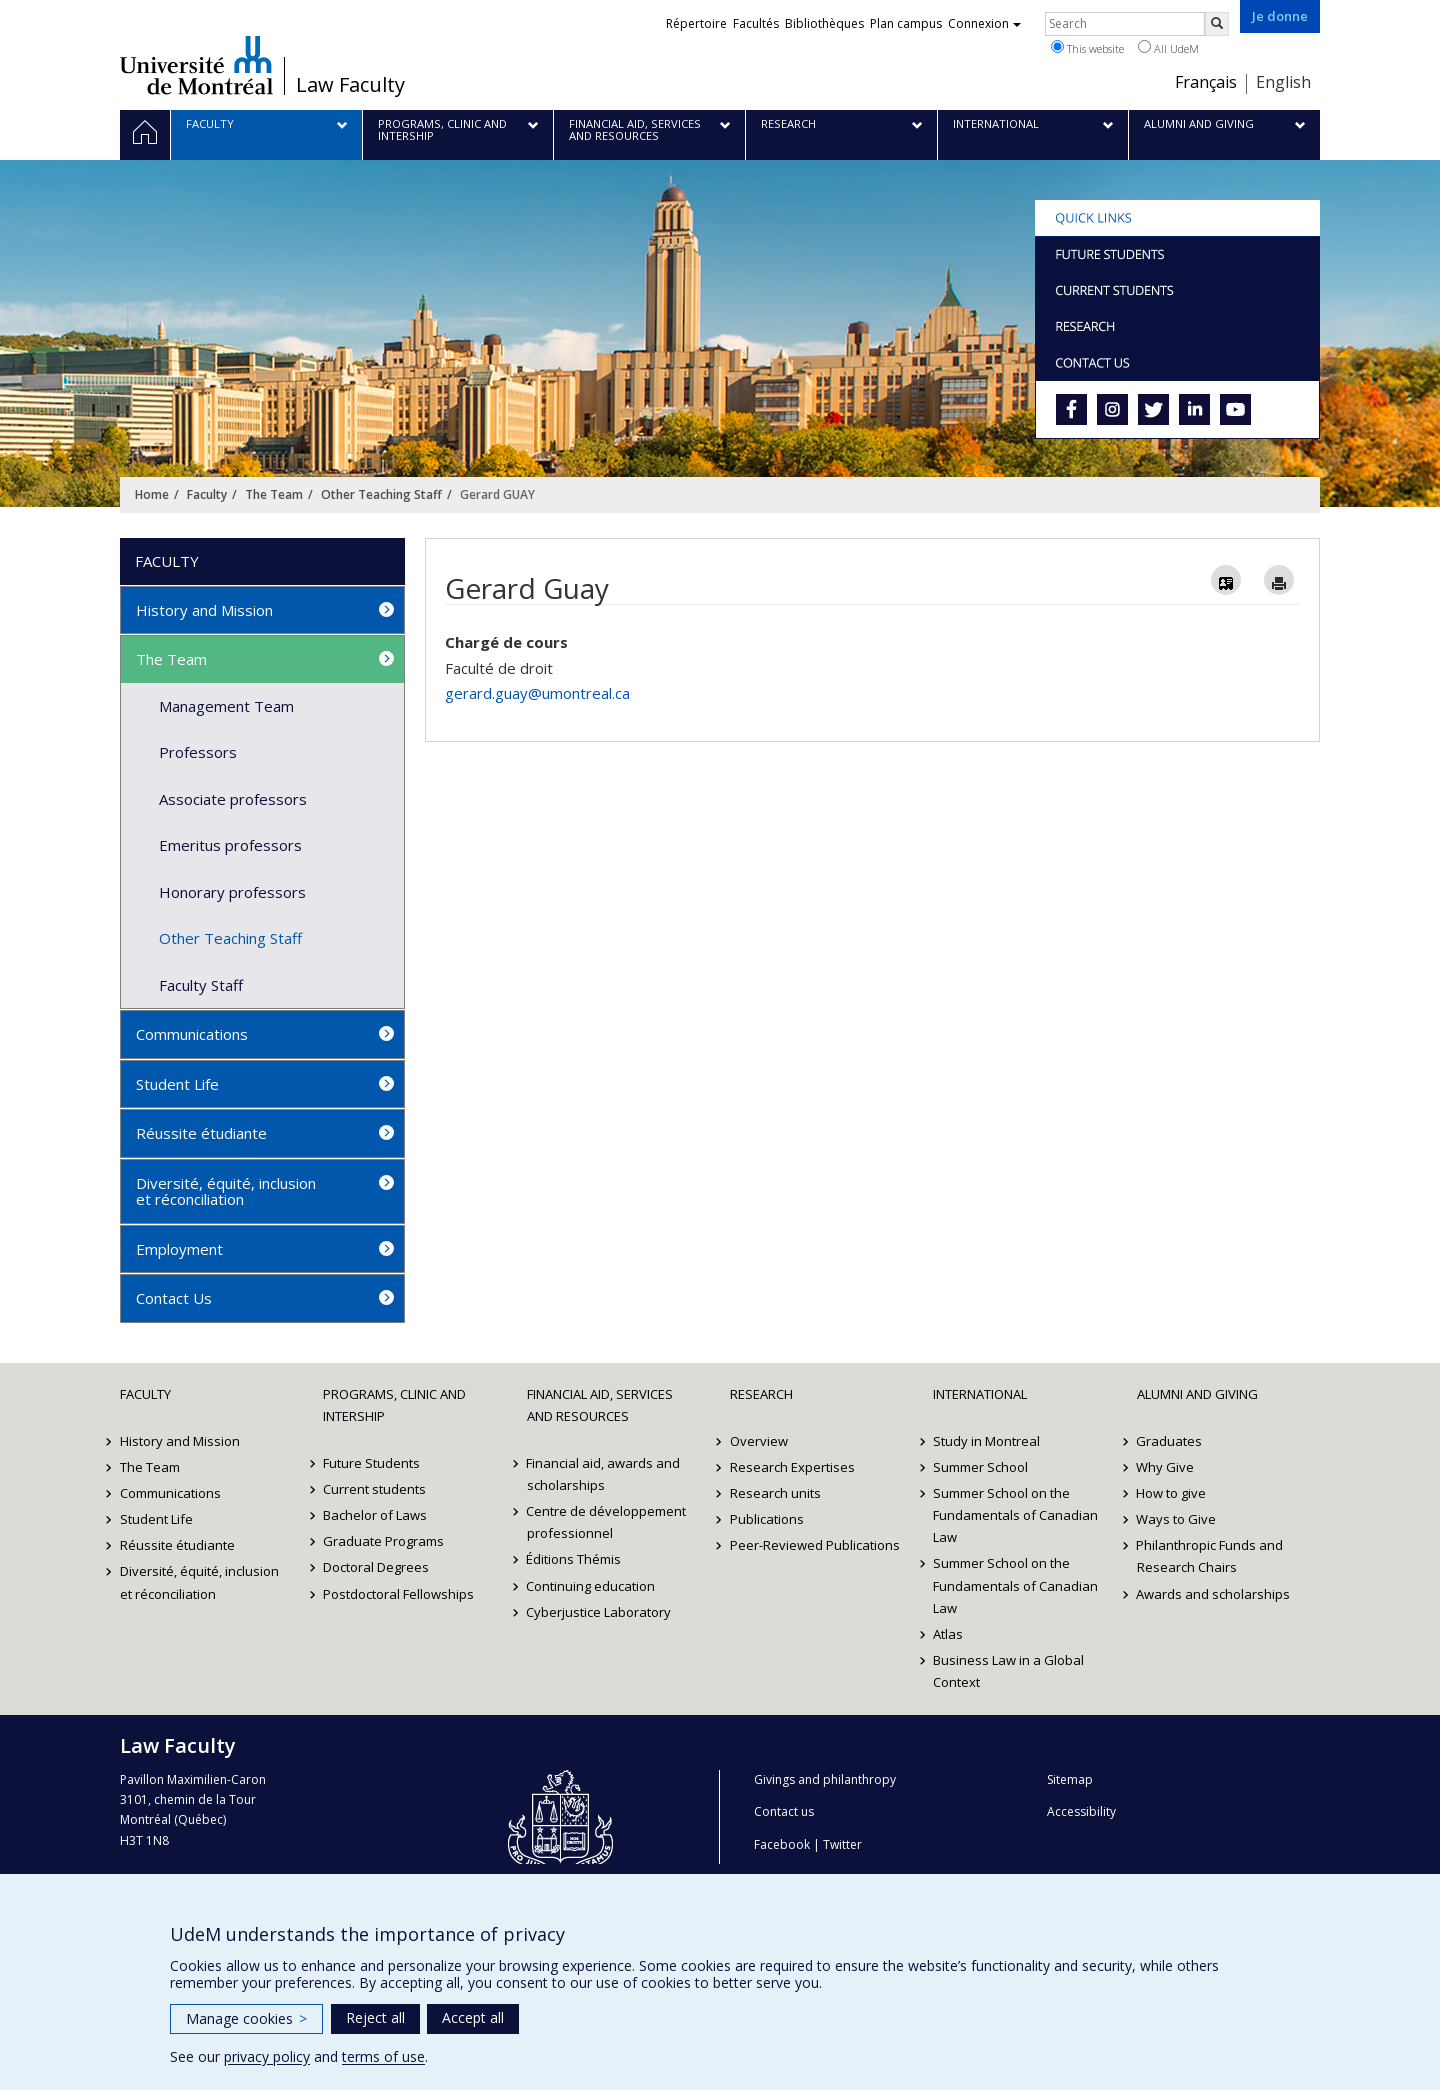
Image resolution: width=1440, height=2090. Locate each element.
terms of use (383, 2056)
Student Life (177, 1084)
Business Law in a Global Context (1008, 1671)
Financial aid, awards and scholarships (604, 1474)
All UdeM (1168, 48)
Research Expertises (792, 1467)
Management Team (226, 706)
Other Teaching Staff (381, 494)
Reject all (375, 2017)
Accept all (473, 2017)
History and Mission (204, 610)
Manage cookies (246, 2018)
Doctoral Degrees (376, 1567)
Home (152, 494)
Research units (775, 1493)
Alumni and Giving (1197, 1394)
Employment (179, 1249)
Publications (767, 1519)
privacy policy (267, 2056)
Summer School (980, 1467)
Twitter (842, 1844)
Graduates (1170, 1441)
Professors (198, 752)
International (980, 1394)
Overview (759, 1441)
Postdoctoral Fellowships (398, 1594)
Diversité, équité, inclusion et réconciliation (226, 1191)
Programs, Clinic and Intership (394, 1405)
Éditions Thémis (574, 1559)
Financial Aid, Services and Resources (600, 1405)
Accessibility (1081, 1811)
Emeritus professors (230, 845)
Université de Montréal (196, 65)
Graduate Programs (383, 1541)
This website (1087, 48)
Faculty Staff (201, 985)
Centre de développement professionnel (607, 1522)
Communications (192, 1034)
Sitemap (1070, 1779)
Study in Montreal (986, 1441)
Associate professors (233, 799)
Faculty (207, 494)
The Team (274, 494)
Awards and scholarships (1214, 1594)
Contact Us (174, 1298)
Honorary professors (232, 892)
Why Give (1166, 1467)
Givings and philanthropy (825, 1779)
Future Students (371, 1463)
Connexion (984, 23)
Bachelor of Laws (375, 1515)
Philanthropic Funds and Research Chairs (1210, 1556)
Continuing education (591, 1586)
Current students (374, 1489)
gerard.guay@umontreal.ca (537, 693)
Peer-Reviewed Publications (815, 1545)
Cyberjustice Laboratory (599, 1612)
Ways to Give (1177, 1519)
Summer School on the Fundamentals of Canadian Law (1015, 1515)
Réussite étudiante (201, 1133)
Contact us (784, 1811)
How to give (1172, 1493)
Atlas (948, 1634)
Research (761, 1394)
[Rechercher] (1217, 24)
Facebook (782, 1844)
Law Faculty (350, 85)
